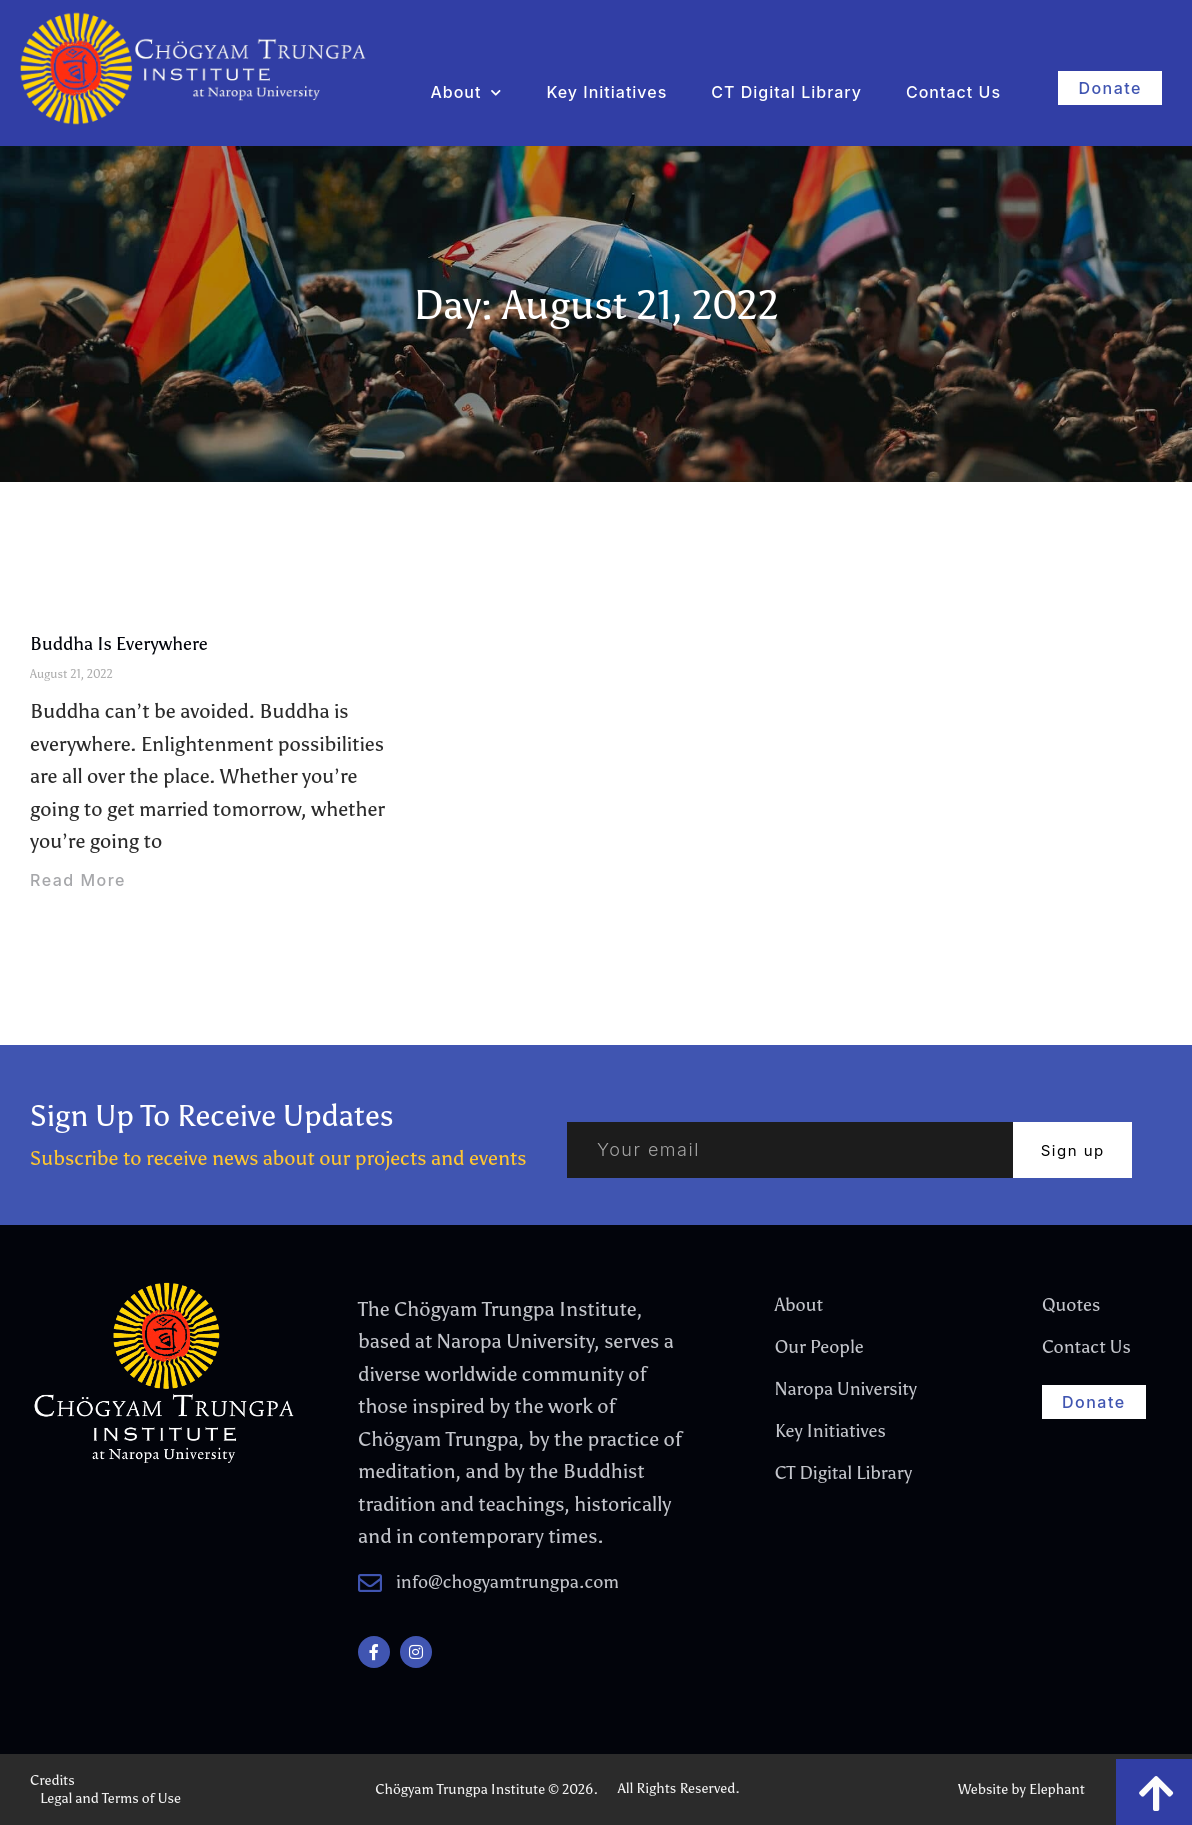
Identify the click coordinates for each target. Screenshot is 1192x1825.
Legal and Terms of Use (110, 1798)
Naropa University (846, 1389)
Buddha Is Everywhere (119, 644)
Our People (819, 1347)
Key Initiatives (606, 92)
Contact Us (953, 92)
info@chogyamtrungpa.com (507, 1582)
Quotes (1071, 1305)
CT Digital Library (786, 92)
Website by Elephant (1021, 1789)
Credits (52, 1780)
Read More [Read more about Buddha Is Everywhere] (78, 880)
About (466, 92)
